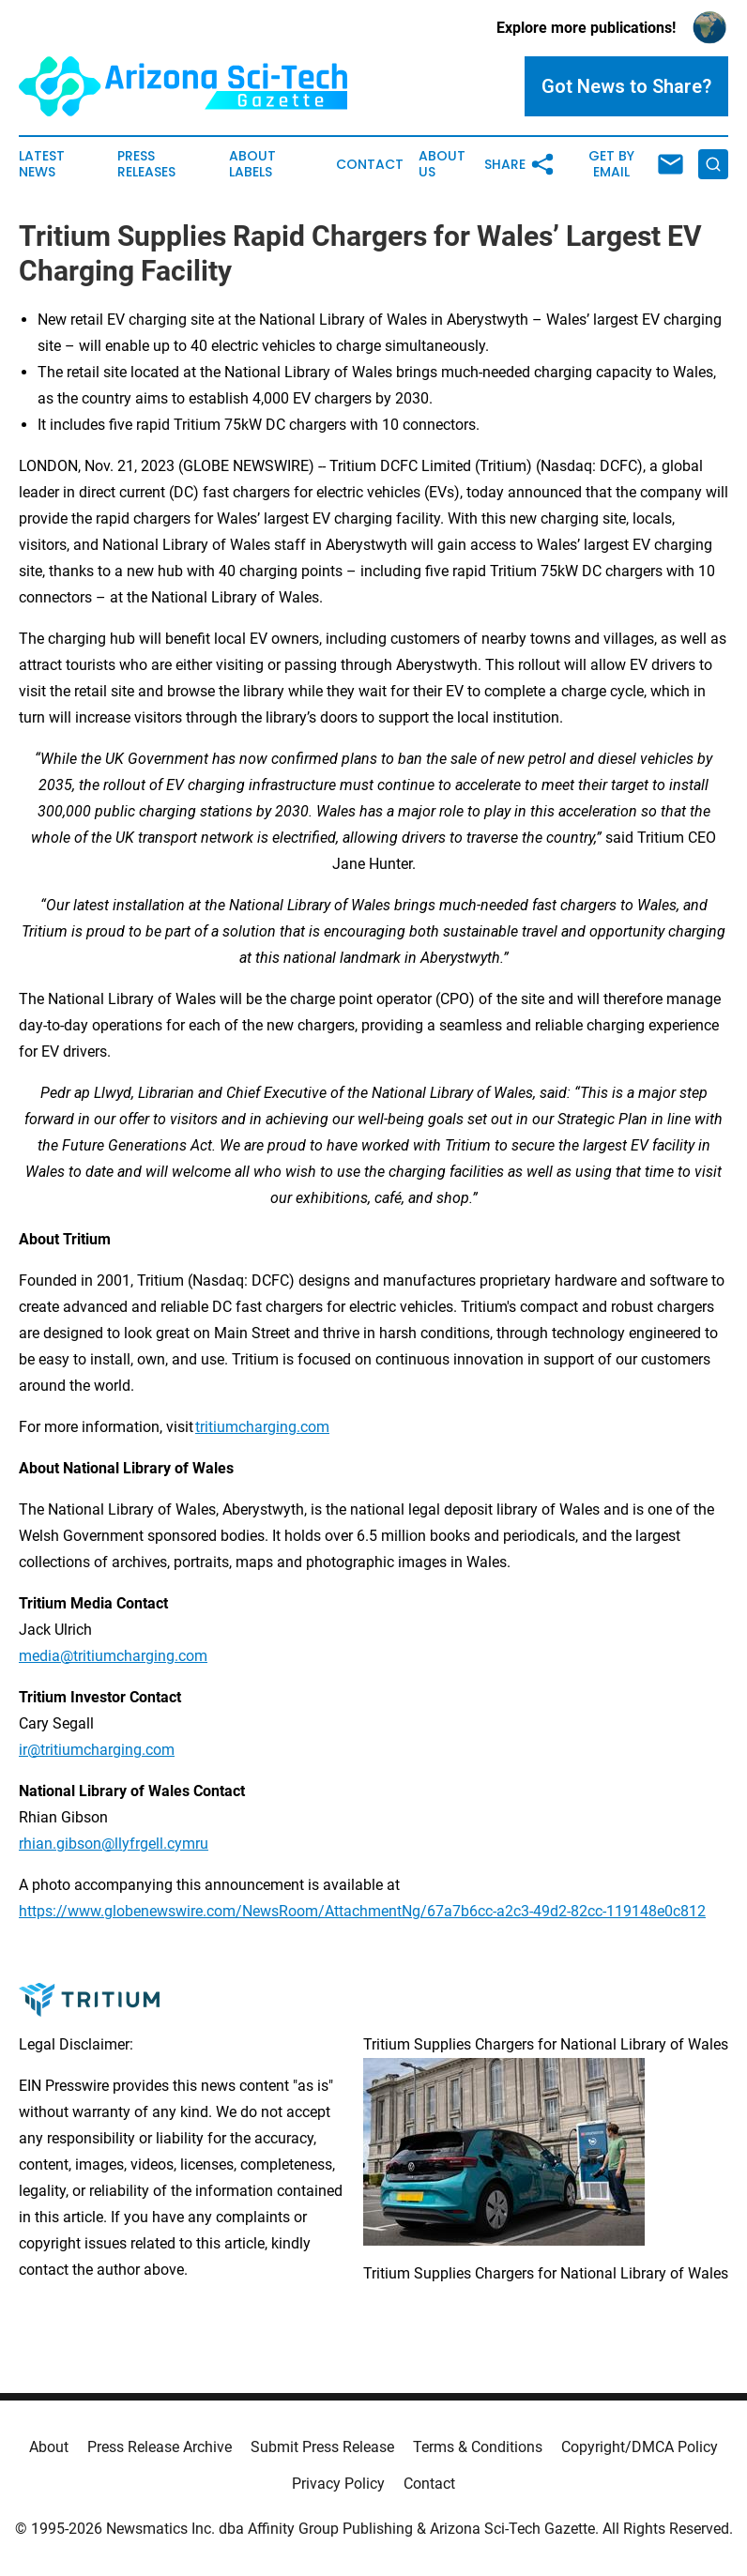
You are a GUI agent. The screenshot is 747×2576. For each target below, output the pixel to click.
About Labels (252, 164)
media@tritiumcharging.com (113, 1656)
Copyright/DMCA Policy (639, 2447)
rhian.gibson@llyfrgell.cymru (113, 1843)
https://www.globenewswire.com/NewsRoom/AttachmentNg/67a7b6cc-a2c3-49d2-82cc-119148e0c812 (362, 1911)
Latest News (42, 164)
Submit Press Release (322, 2447)
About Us (442, 164)
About (49, 2447)
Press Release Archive (159, 2447)
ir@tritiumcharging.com (97, 1750)
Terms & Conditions (477, 2447)
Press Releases (146, 164)
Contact (370, 165)
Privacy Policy (338, 2483)
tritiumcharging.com (262, 1427)
